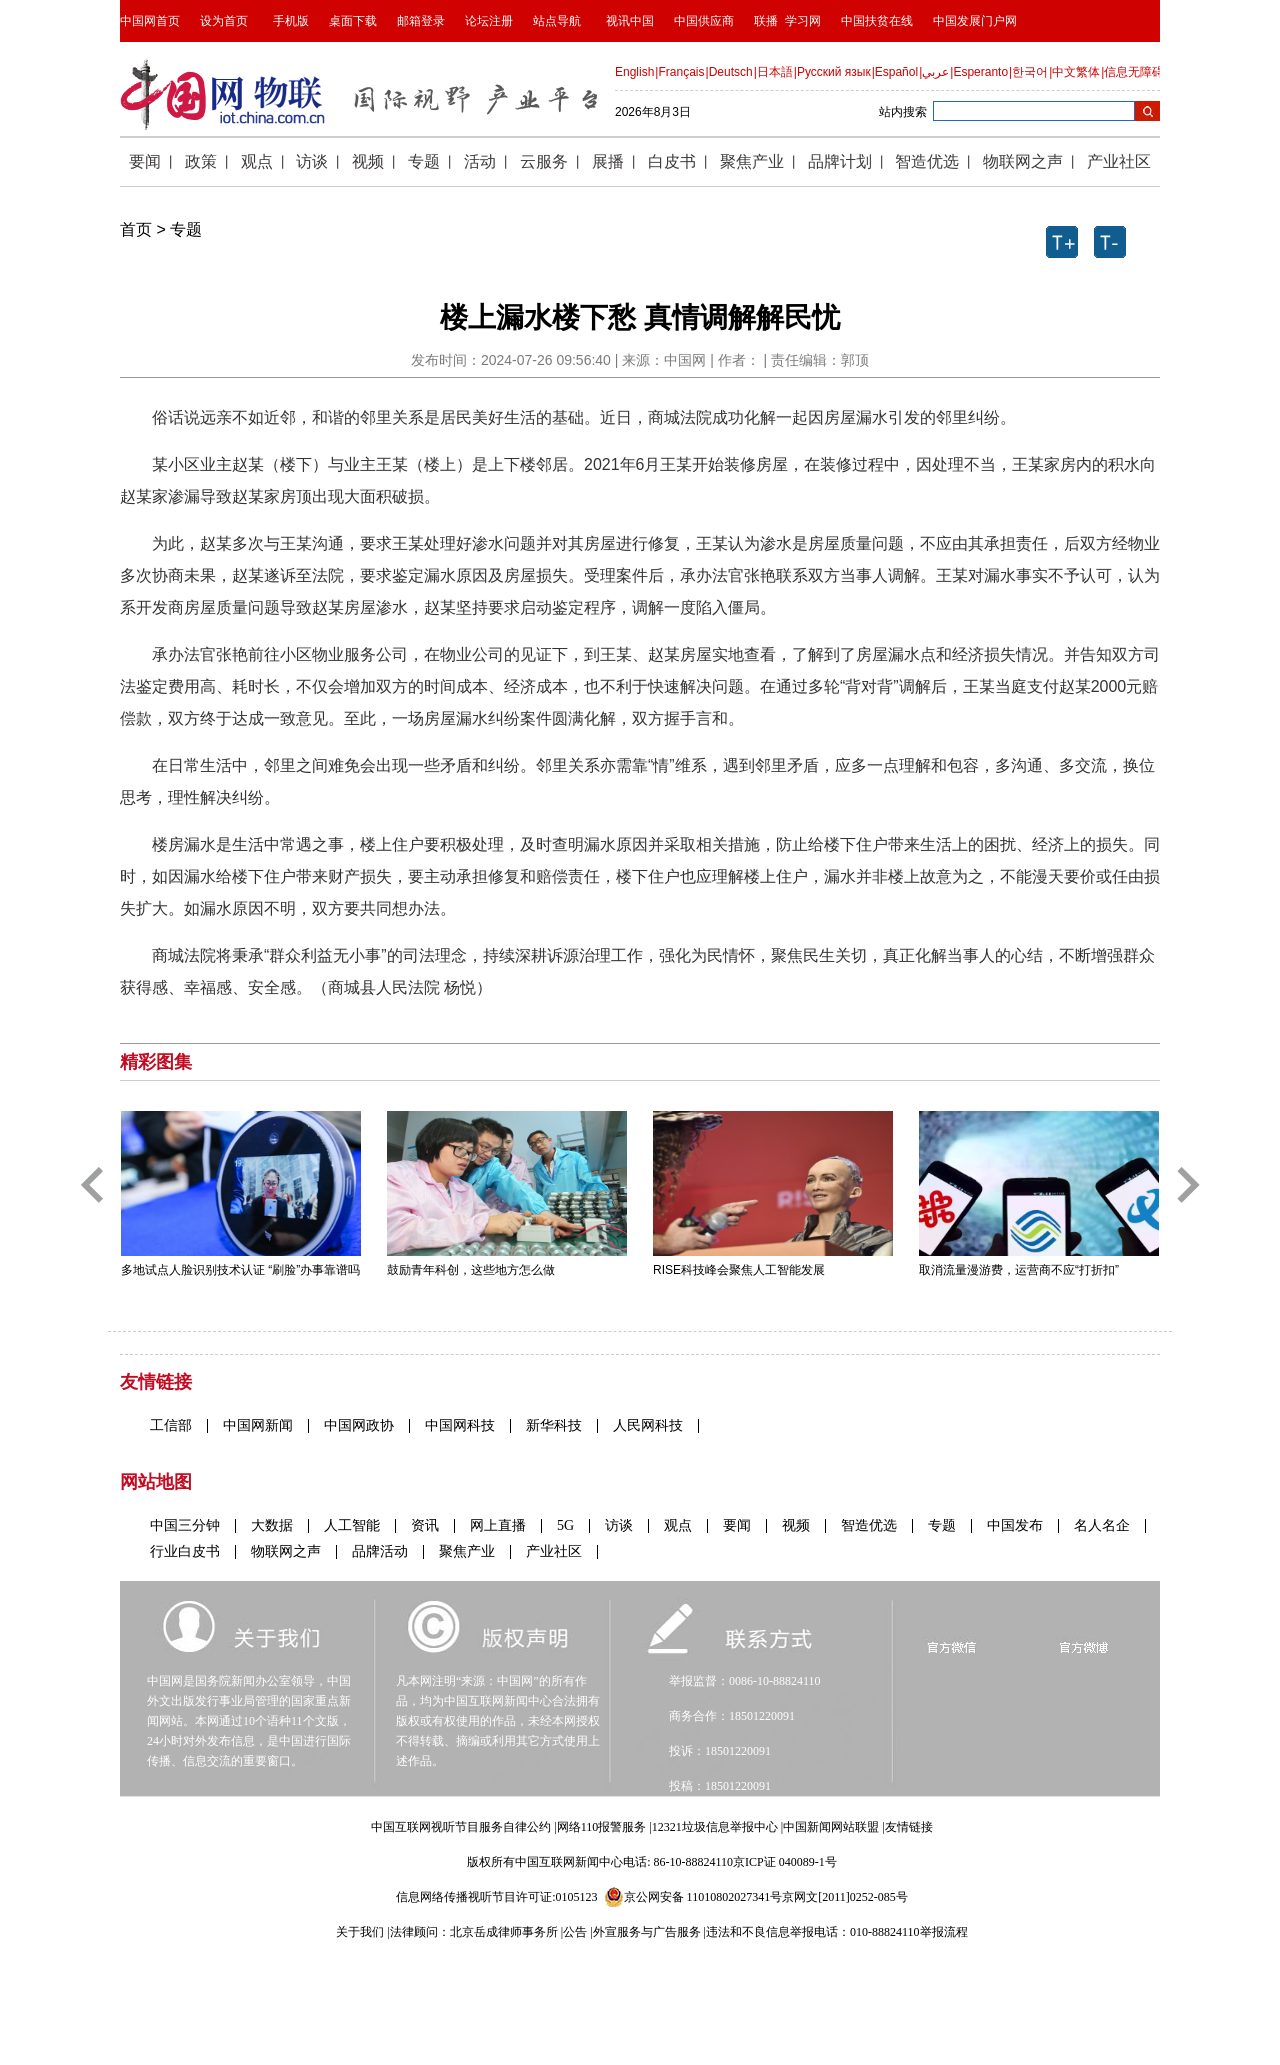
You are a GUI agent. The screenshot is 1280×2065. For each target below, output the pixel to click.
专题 (186, 229)
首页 (136, 229)
